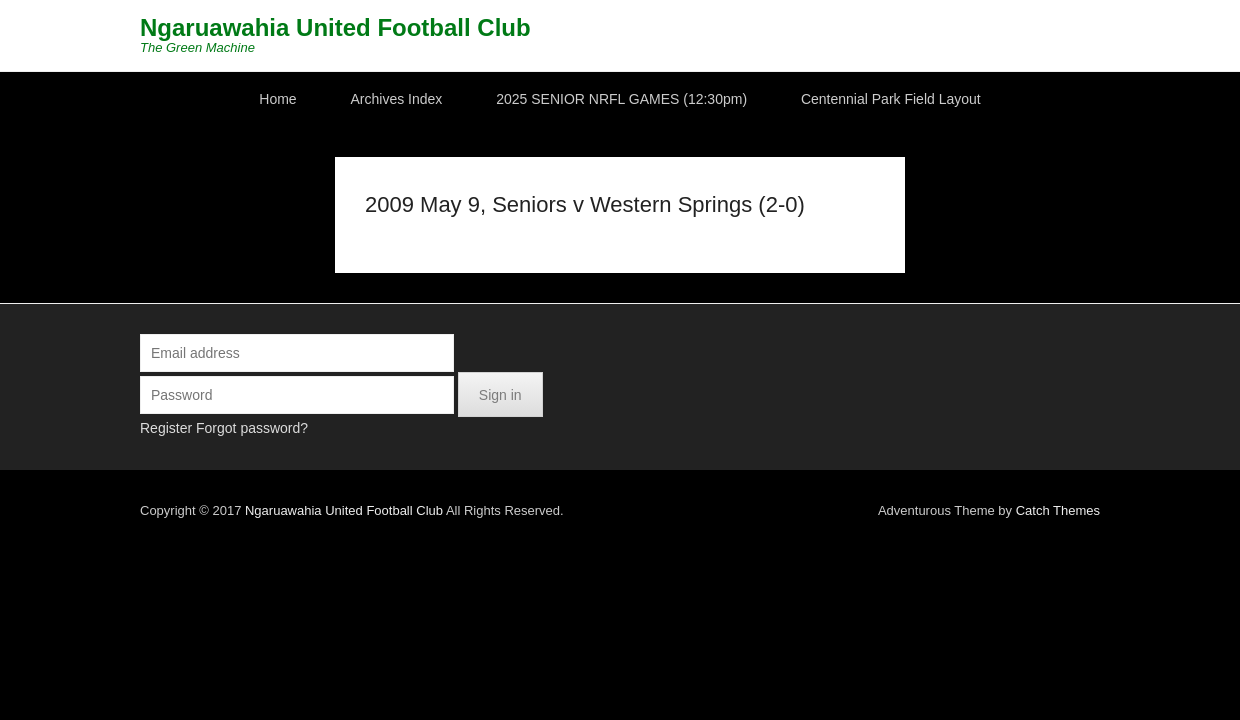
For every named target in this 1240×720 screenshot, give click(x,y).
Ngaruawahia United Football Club (275, 27)
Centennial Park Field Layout (891, 99)
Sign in (440, 395)
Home (277, 99)
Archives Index (397, 99)
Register (106, 428)
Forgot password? (192, 428)
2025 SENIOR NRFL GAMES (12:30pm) (621, 99)
